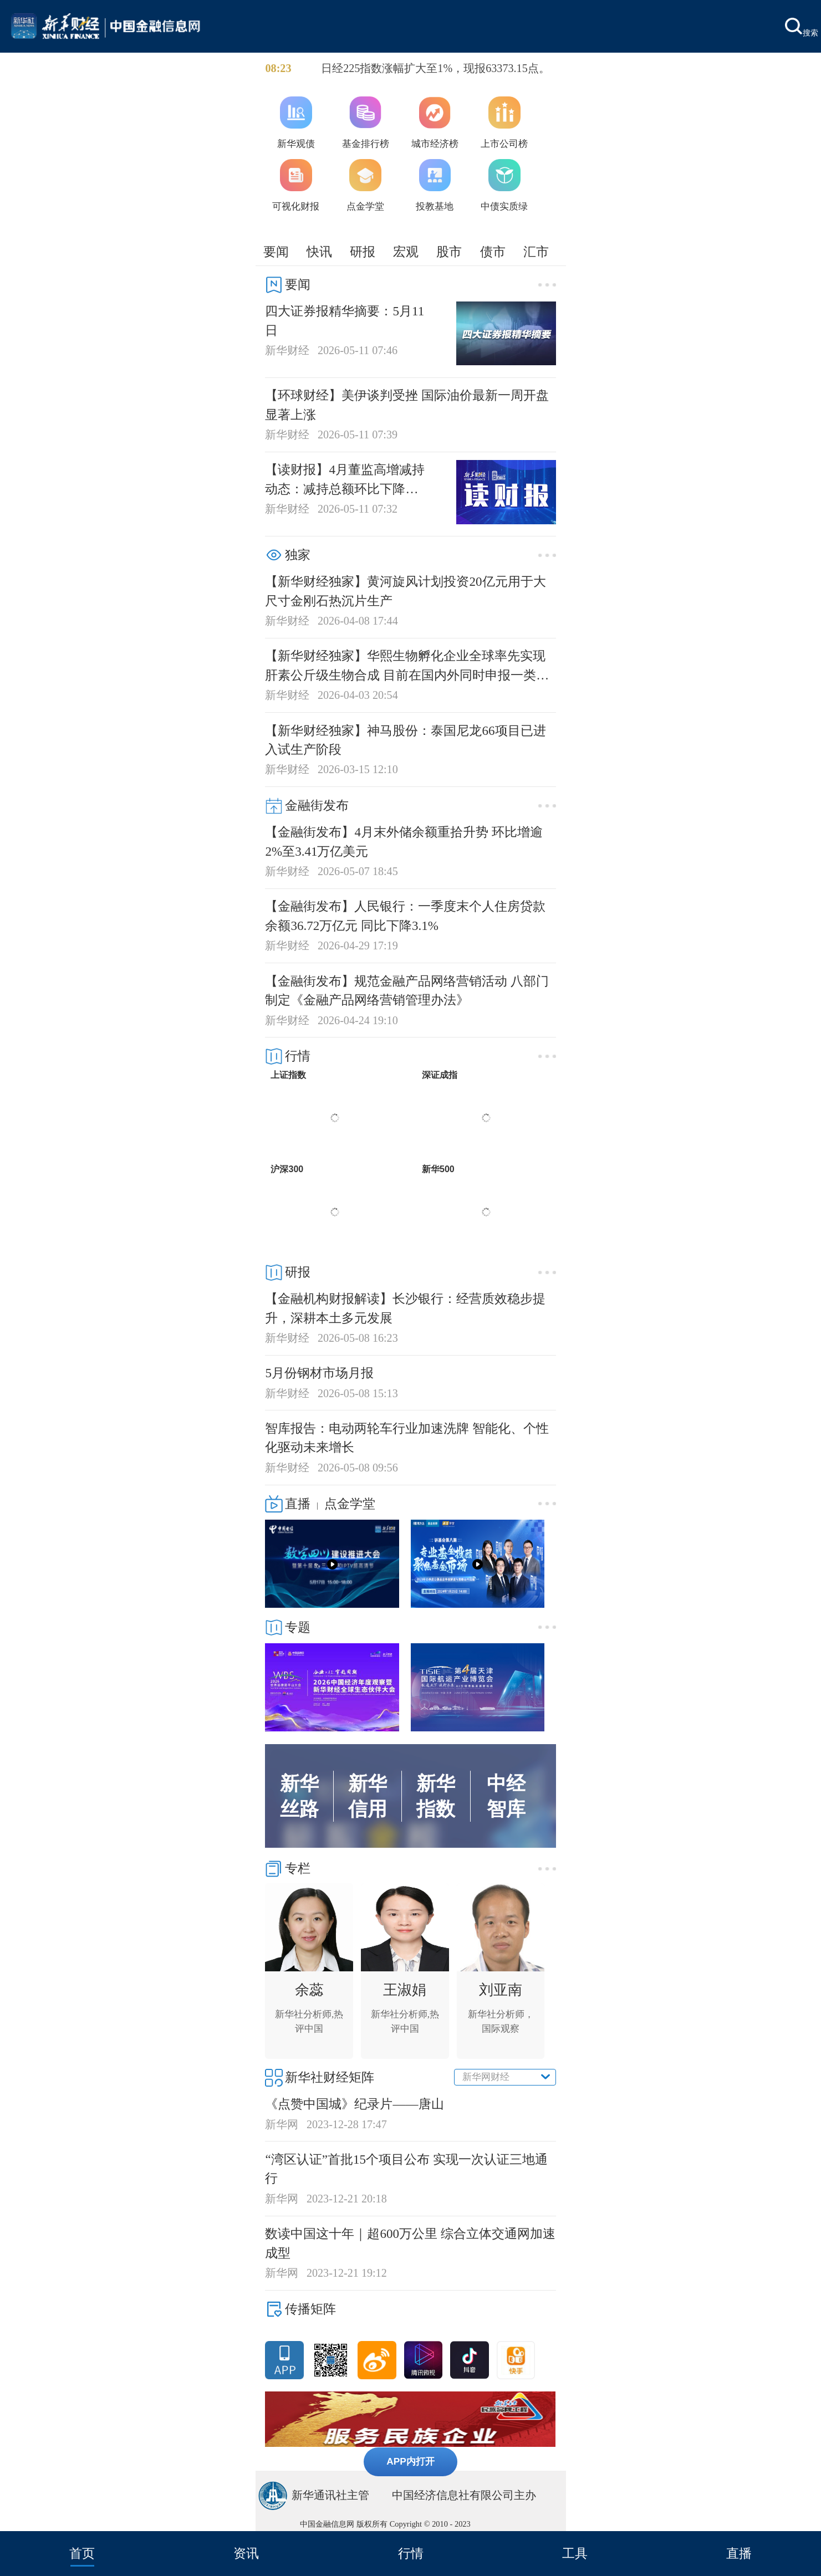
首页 (82, 2553)
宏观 (406, 251)
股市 (449, 251)
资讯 (246, 2553)
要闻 (276, 251)
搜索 (801, 27)
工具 (575, 2553)
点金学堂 (349, 1503)
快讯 (319, 251)
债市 (493, 251)
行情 (411, 2553)
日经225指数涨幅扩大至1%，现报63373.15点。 (435, 68)
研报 (362, 251)
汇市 (536, 251)
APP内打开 (410, 2461)
